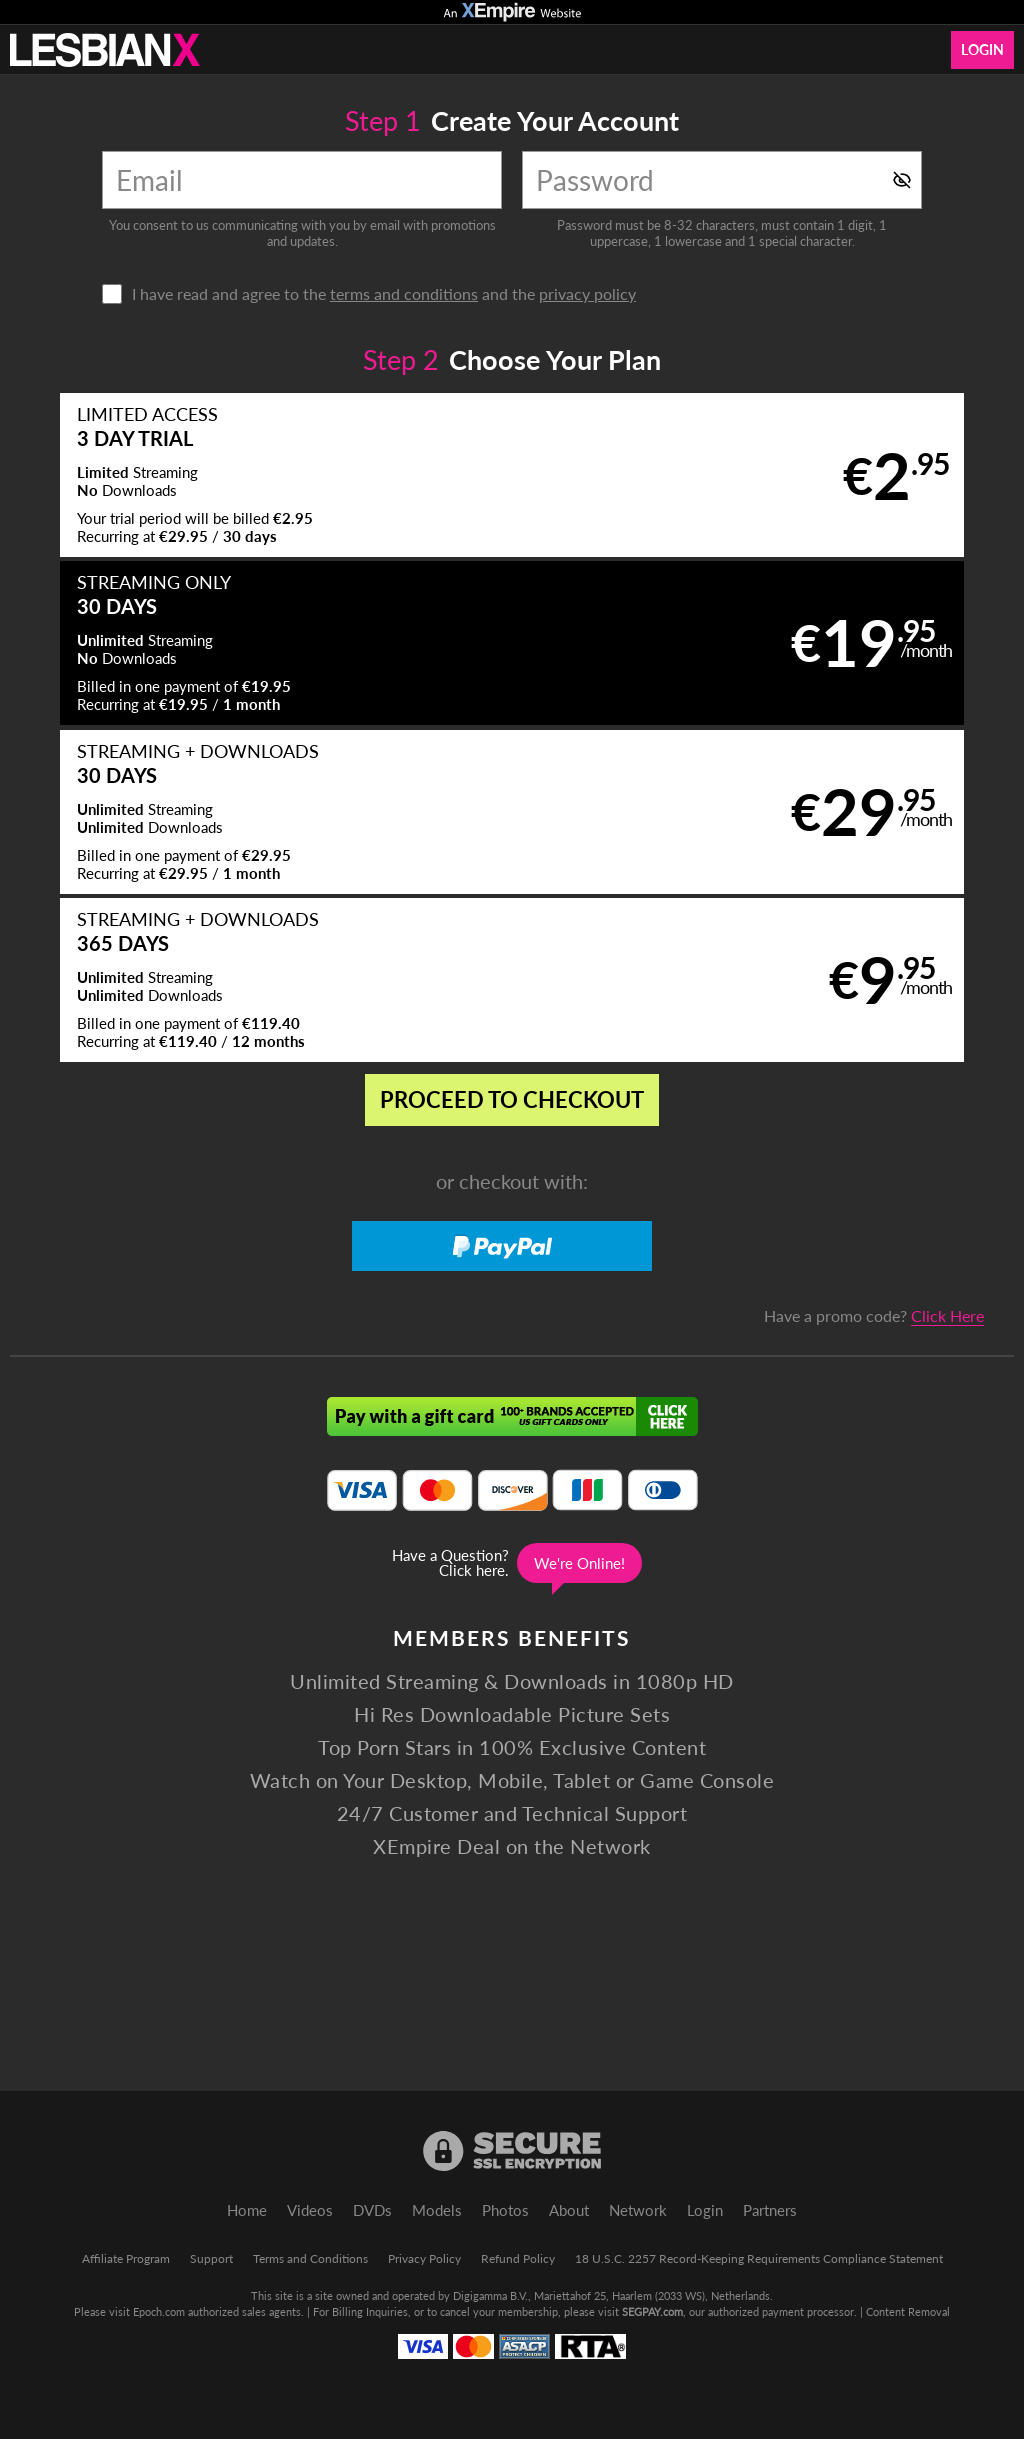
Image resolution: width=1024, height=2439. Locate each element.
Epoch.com (159, 2311)
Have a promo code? (874, 984)
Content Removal (908, 2311)
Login (982, 49)
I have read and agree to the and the (384, 294)
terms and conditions (404, 293)
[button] (260, 477)
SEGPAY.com (652, 2311)
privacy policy (587, 293)
